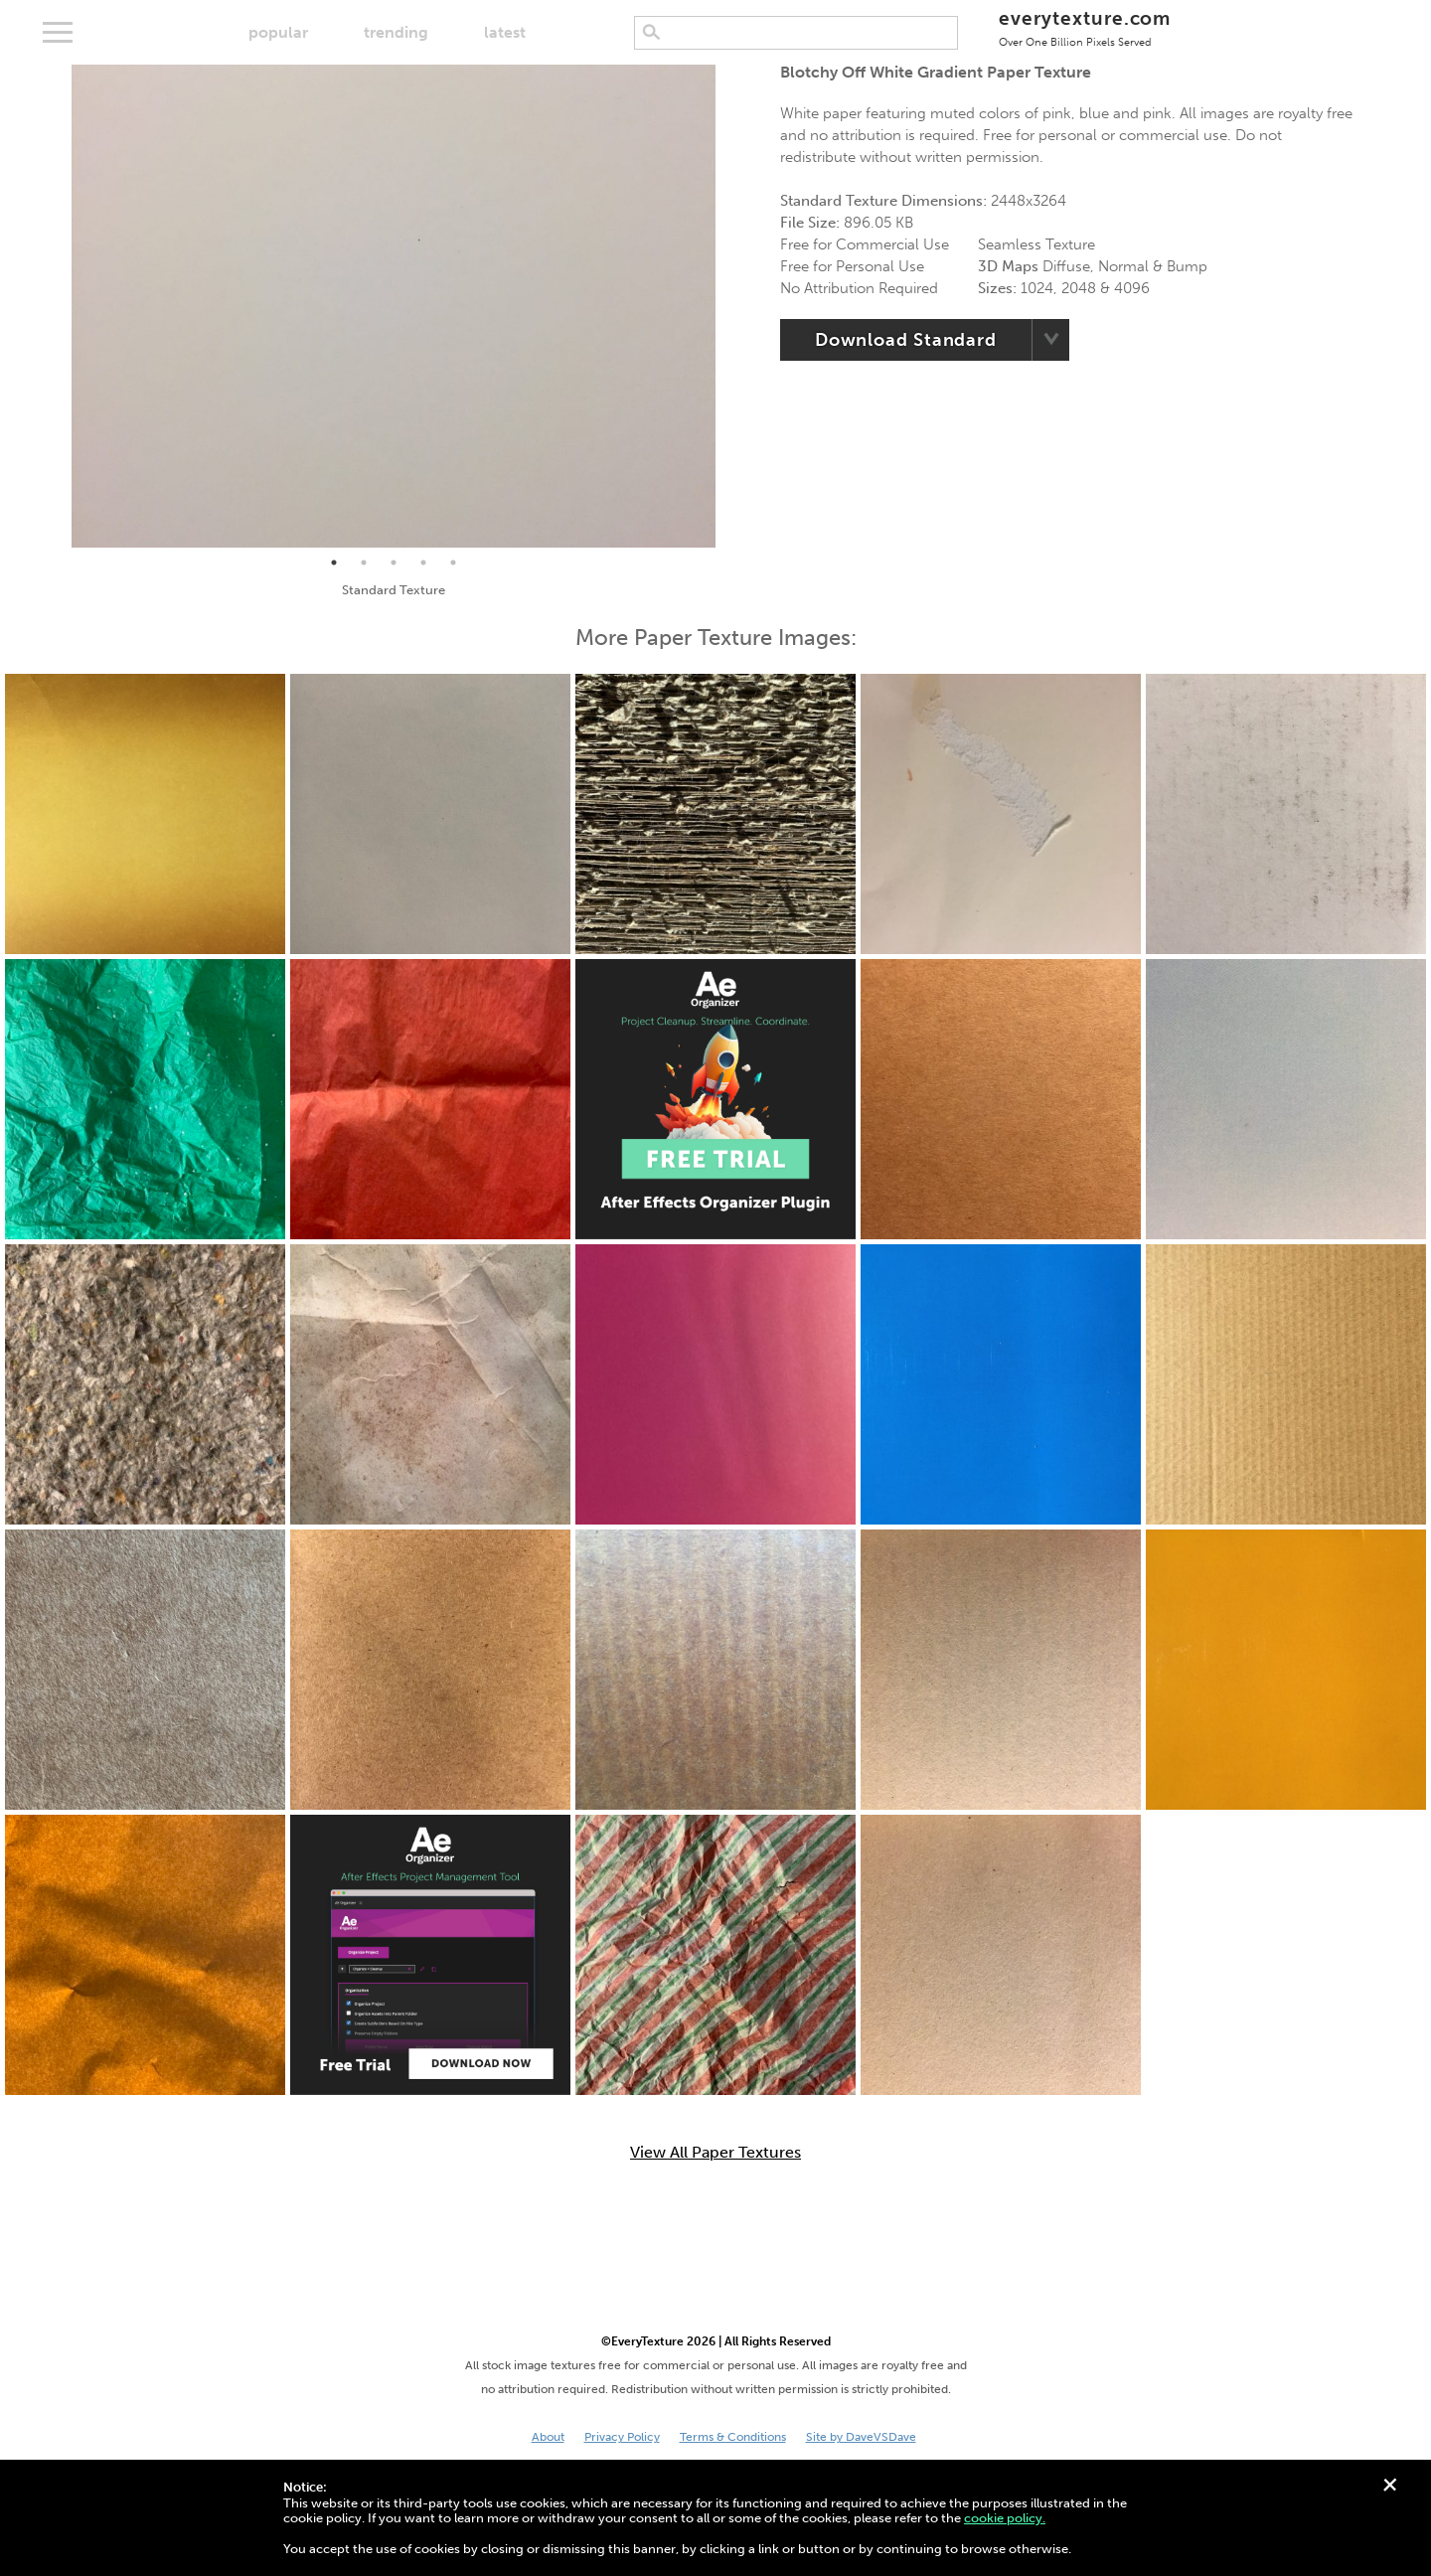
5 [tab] (453, 562)
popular (278, 32)
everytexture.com (1085, 27)
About (548, 2437)
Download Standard (906, 340)
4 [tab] (423, 562)
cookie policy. (1004, 2517)
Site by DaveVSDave (861, 2437)
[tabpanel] (394, 306)
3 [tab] (393, 562)
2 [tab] (364, 562)
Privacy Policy (622, 2437)
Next (730, 306)
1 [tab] (334, 562)
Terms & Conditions (733, 2437)
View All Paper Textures (715, 2153)
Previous (57, 306)
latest (505, 32)
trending (396, 32)
